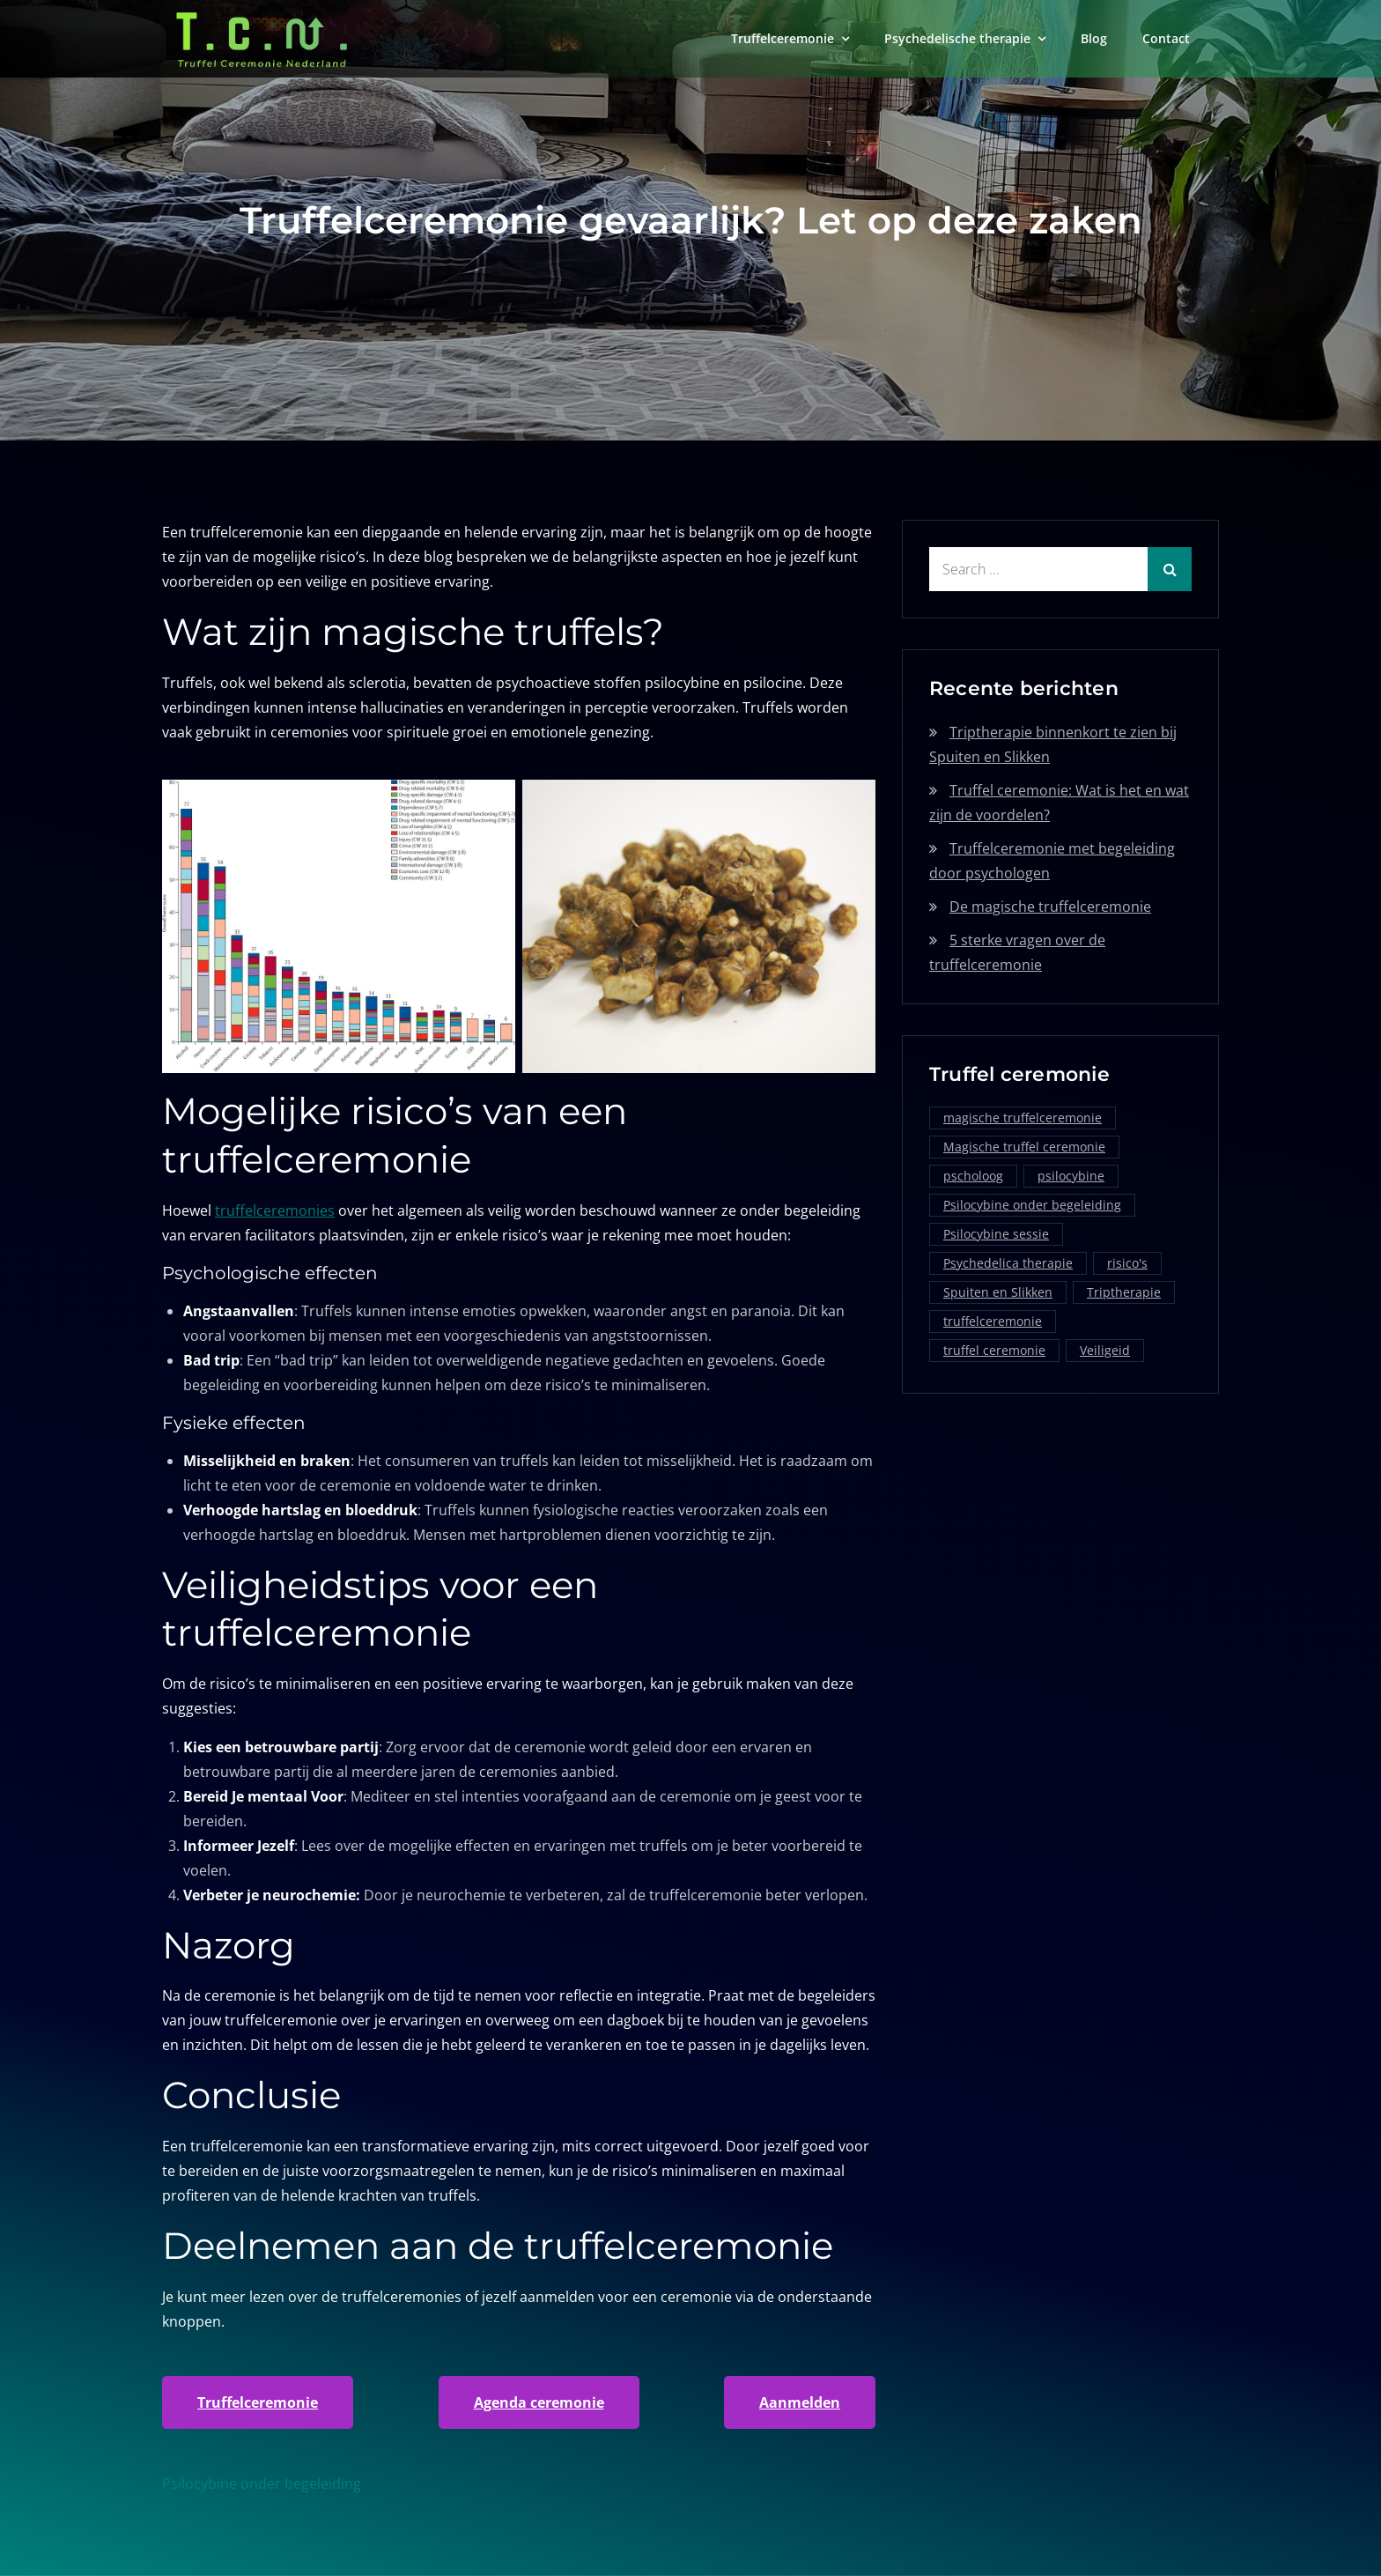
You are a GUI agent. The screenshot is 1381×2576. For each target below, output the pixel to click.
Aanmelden (799, 2402)
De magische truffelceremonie (1050, 906)
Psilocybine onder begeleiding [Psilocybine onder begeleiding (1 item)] (1032, 1204)
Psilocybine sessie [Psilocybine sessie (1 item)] (996, 1233)
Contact (1166, 38)
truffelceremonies (275, 1210)
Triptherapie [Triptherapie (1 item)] (1124, 1292)
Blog (1094, 38)
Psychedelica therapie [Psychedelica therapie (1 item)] (1008, 1263)
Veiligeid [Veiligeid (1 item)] (1105, 1350)
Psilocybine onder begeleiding (261, 2483)
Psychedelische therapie (957, 38)
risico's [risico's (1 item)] (1127, 1263)
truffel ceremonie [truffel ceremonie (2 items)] (994, 1350)
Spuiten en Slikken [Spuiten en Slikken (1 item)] (997, 1292)
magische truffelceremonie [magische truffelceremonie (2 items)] (1022, 1117)
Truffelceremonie (782, 38)
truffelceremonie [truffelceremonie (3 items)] (992, 1321)
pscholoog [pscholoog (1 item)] (973, 1175)
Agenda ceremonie (539, 2402)
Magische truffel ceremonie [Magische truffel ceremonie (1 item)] (1024, 1146)
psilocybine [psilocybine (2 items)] (1071, 1175)
